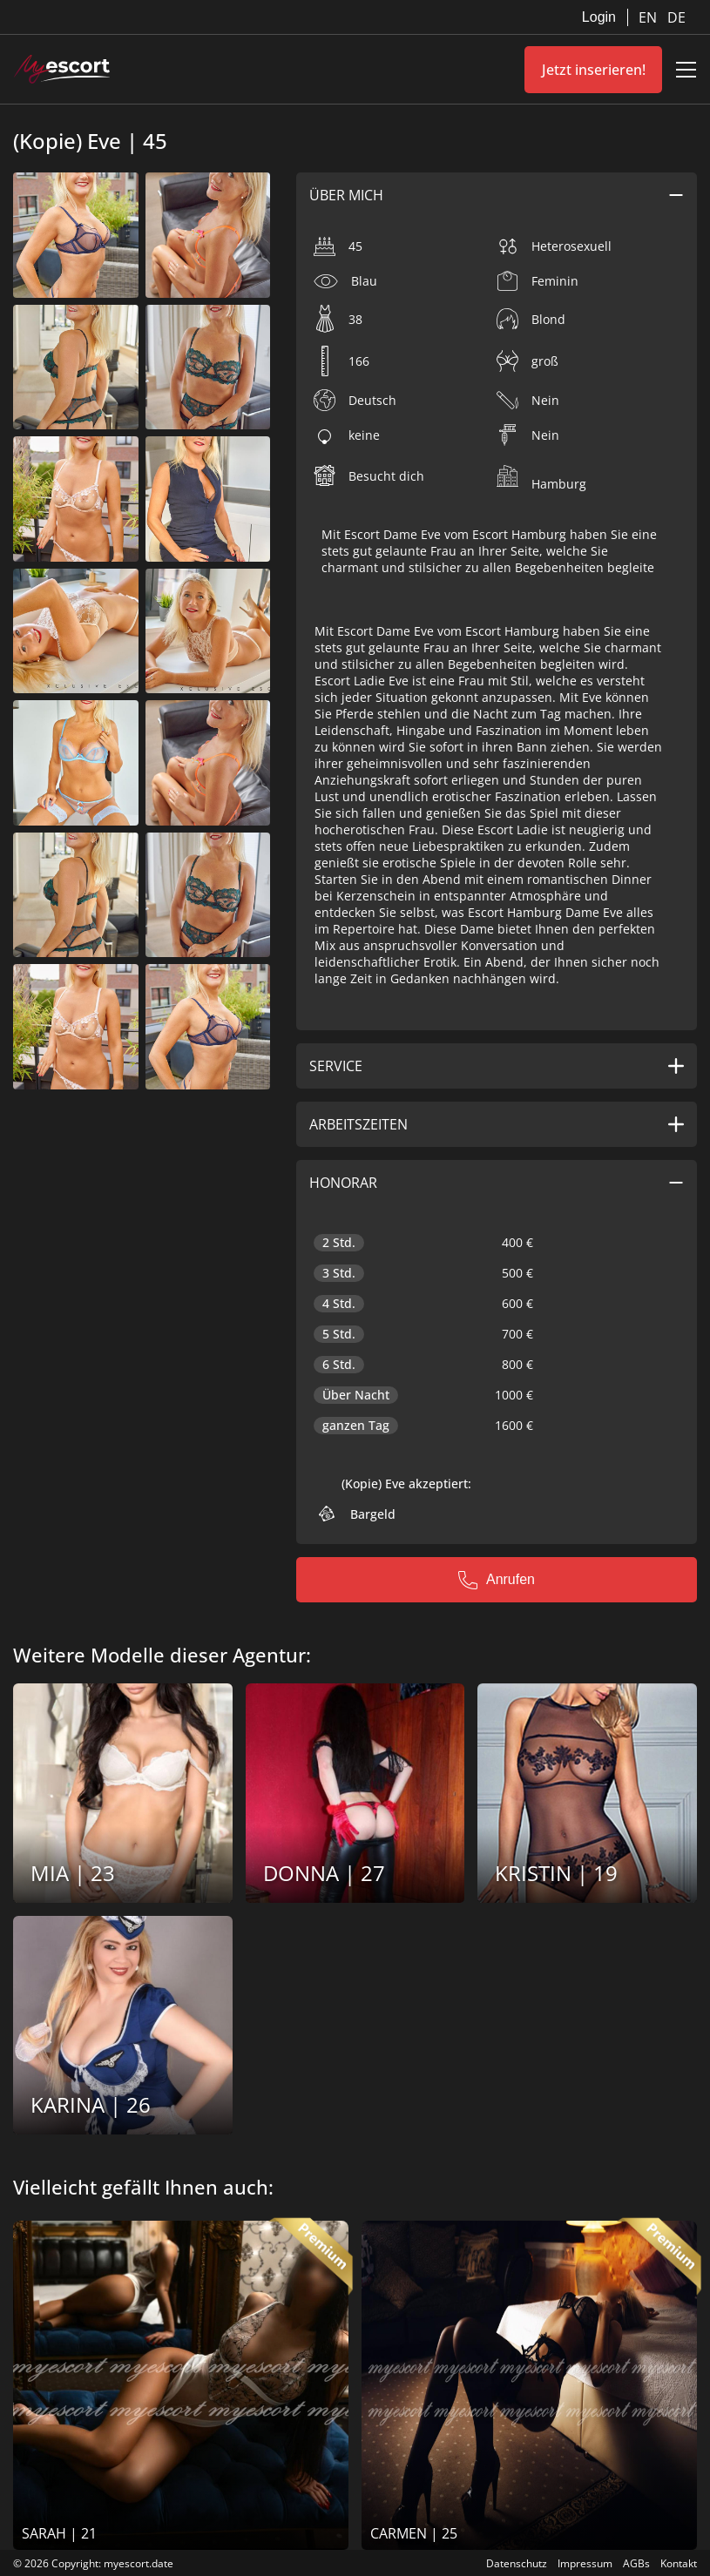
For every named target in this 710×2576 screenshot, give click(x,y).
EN (649, 17)
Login (599, 17)
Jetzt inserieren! (594, 69)
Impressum (585, 2563)
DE (676, 17)
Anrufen (496, 1579)
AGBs (636, 2563)
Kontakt (678, 2563)
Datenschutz (516, 2563)
